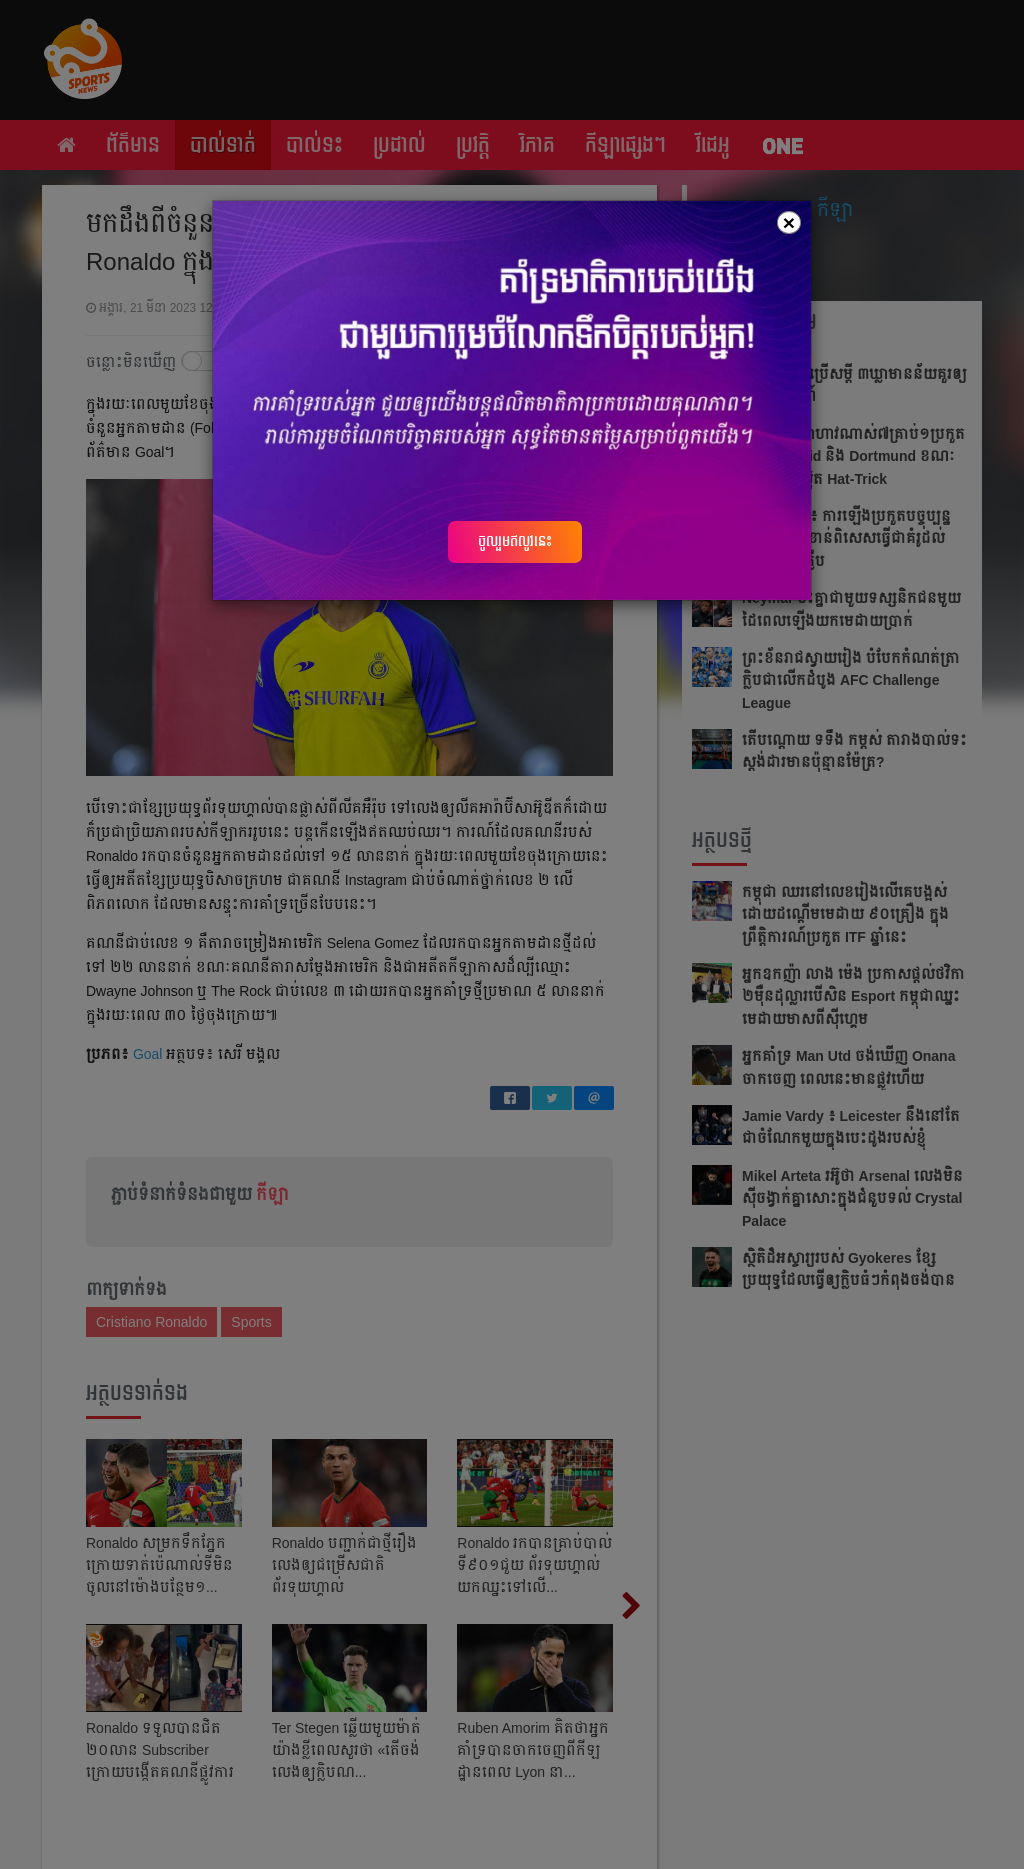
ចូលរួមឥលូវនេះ (515, 541)
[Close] (789, 222)
